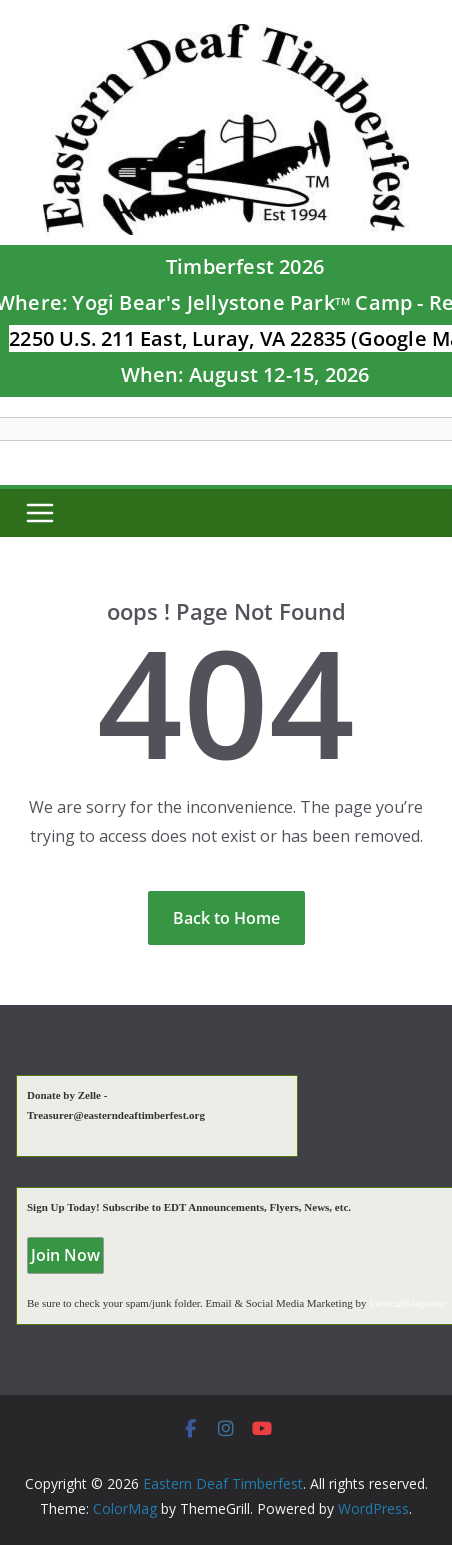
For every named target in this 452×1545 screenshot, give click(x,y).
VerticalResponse (407, 1303)
